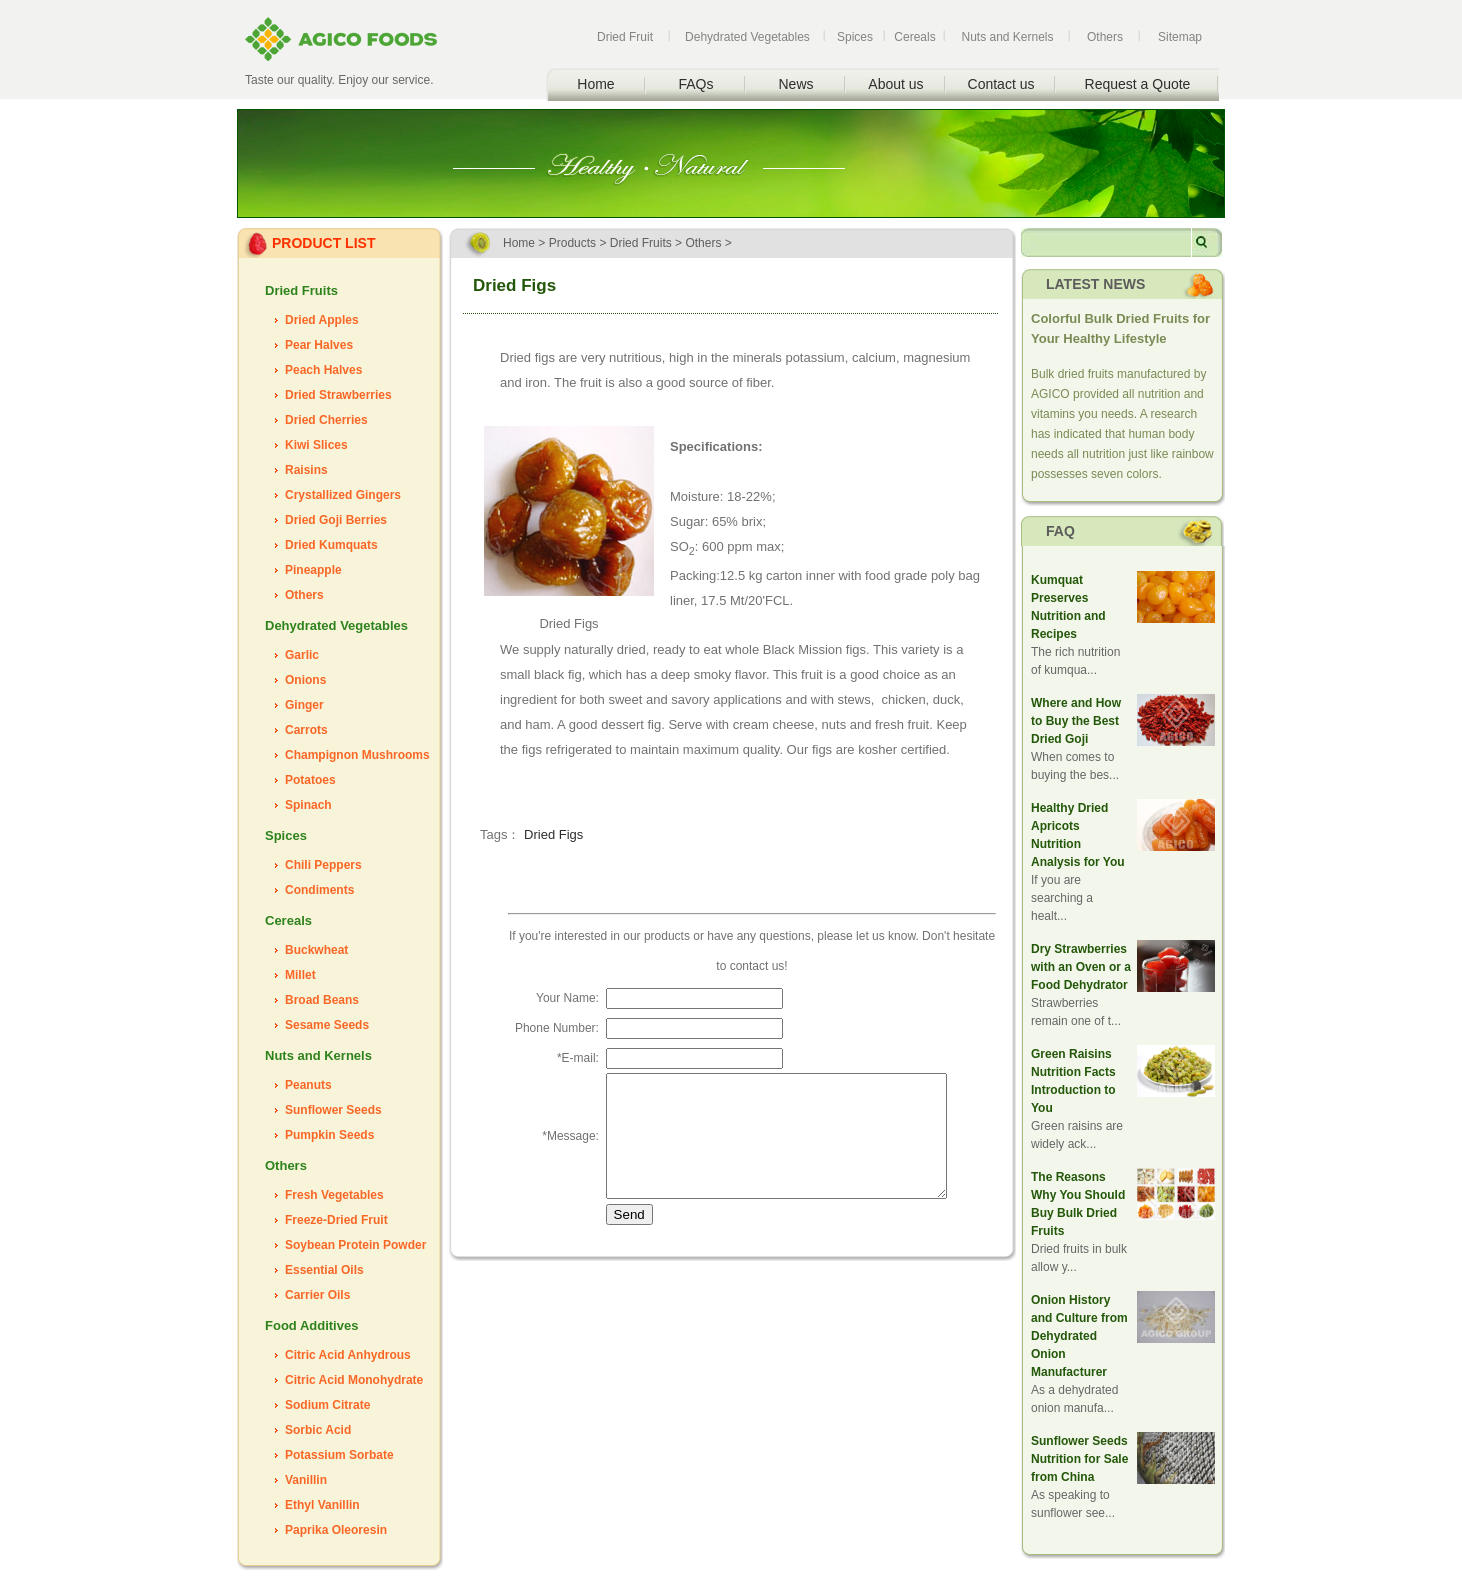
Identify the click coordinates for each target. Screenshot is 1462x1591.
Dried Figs (553, 834)
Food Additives (311, 1325)
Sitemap (1180, 37)
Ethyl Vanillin (322, 1505)
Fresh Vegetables (334, 1195)
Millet (300, 975)
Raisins (306, 470)
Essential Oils (324, 1270)
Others (1105, 37)
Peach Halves (323, 370)
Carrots (306, 730)
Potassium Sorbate (339, 1455)
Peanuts (308, 1085)
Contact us (1001, 84)
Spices (855, 37)
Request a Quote (1138, 84)
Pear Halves (319, 345)
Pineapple (313, 570)
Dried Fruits (301, 290)
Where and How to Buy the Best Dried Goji (1076, 721)
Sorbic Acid (318, 1430)
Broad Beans (322, 1000)
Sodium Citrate (327, 1405)
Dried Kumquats (331, 545)
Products (572, 243)
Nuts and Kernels (1007, 37)
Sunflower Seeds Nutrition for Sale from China (1079, 1459)
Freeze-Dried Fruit (336, 1220)
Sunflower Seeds (333, 1110)
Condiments (319, 890)
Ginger (304, 705)
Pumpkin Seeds (329, 1135)
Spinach (308, 805)
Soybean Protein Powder (355, 1245)
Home (595, 84)
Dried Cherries (326, 420)
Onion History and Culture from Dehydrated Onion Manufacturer (1079, 1336)
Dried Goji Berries (336, 520)
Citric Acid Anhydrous (348, 1355)
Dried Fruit (625, 37)
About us (895, 84)
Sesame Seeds (327, 1025)
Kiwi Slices (316, 445)
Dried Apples (322, 320)
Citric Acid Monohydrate (354, 1380)
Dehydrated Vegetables (747, 37)
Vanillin (306, 1480)
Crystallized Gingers (343, 495)
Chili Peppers (323, 865)
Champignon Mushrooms (357, 755)
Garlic (302, 655)
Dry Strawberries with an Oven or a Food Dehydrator (1081, 967)
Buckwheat (316, 950)
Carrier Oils (317, 1295)
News (795, 84)
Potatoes (310, 780)
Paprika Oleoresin (336, 1530)
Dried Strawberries (338, 395)
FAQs (695, 84)
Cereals (914, 37)
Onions (305, 680)
